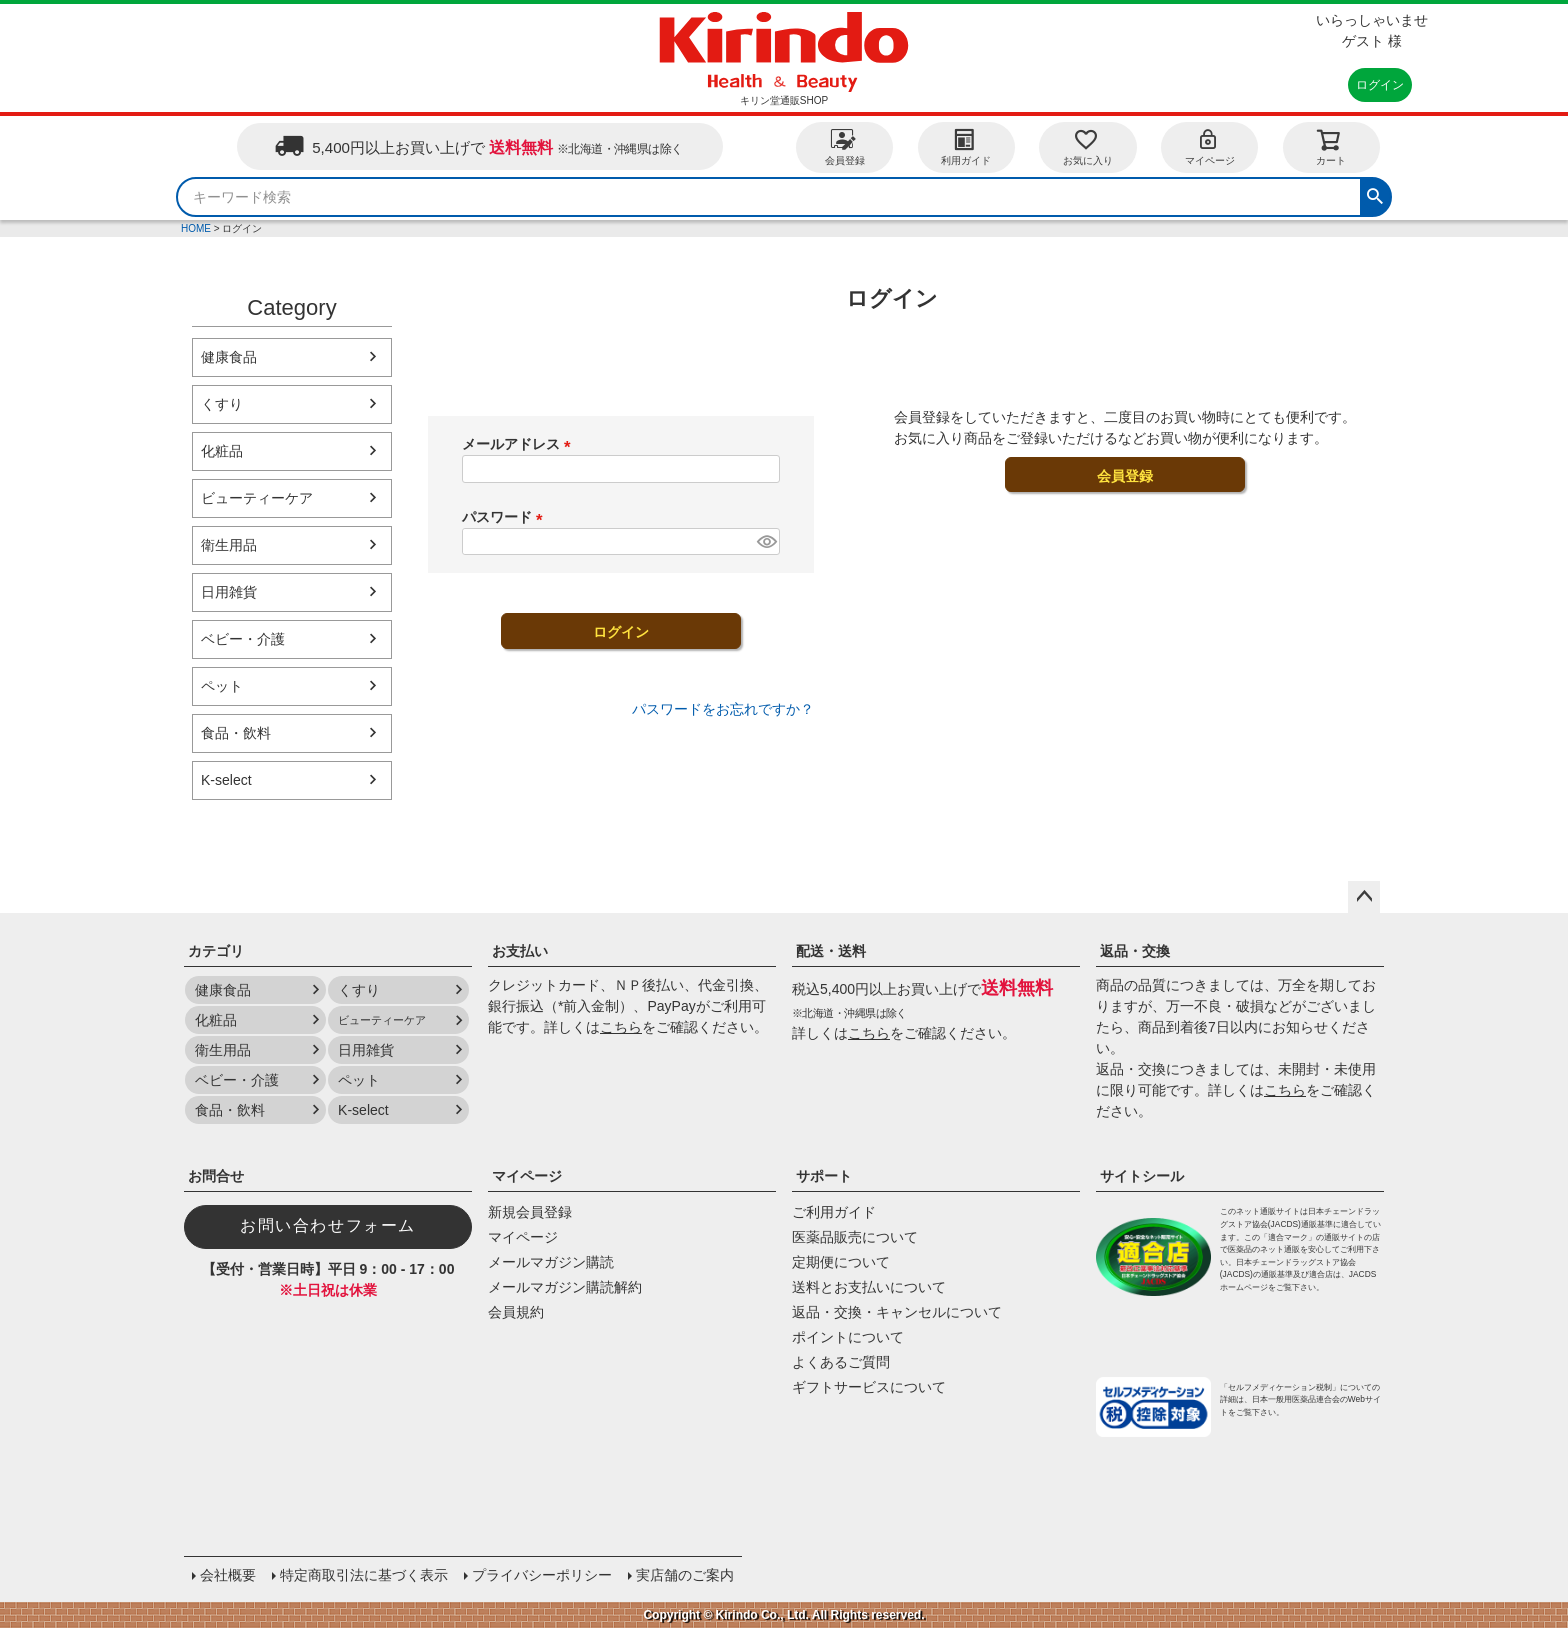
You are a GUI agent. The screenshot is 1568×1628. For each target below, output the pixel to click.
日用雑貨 (229, 592)
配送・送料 (831, 951)
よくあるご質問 (841, 1362)
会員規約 (516, 1312)
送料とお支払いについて (869, 1287)
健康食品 (229, 357)
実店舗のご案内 (685, 1575)
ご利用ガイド (834, 1212)
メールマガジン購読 (551, 1262)
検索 (1375, 194)
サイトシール (1142, 1176)
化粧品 (222, 451)
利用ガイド (966, 146)
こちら (621, 1027)
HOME (196, 228)
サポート (824, 1176)
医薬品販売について (855, 1237)
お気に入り (1088, 146)
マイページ (1210, 146)
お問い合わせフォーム (328, 1225)
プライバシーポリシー (542, 1575)
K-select (226, 780)
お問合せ (216, 1176)
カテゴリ (216, 951)
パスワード (506, 517)
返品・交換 (1135, 951)
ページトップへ (1364, 897)
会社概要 (228, 1575)
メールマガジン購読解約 (565, 1287)
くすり (222, 404)
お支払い (520, 951)
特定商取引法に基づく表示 (364, 1575)
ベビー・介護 (243, 639)
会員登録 (845, 146)
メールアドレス (520, 444)
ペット (222, 686)
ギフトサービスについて (869, 1387)
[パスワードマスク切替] (765, 542)
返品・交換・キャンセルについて (897, 1312)
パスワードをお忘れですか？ (723, 709)
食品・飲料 (236, 733)
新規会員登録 (530, 1212)
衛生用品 (229, 545)
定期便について (841, 1262)
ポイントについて (848, 1337)
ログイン (1380, 85)
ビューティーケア (257, 498)
